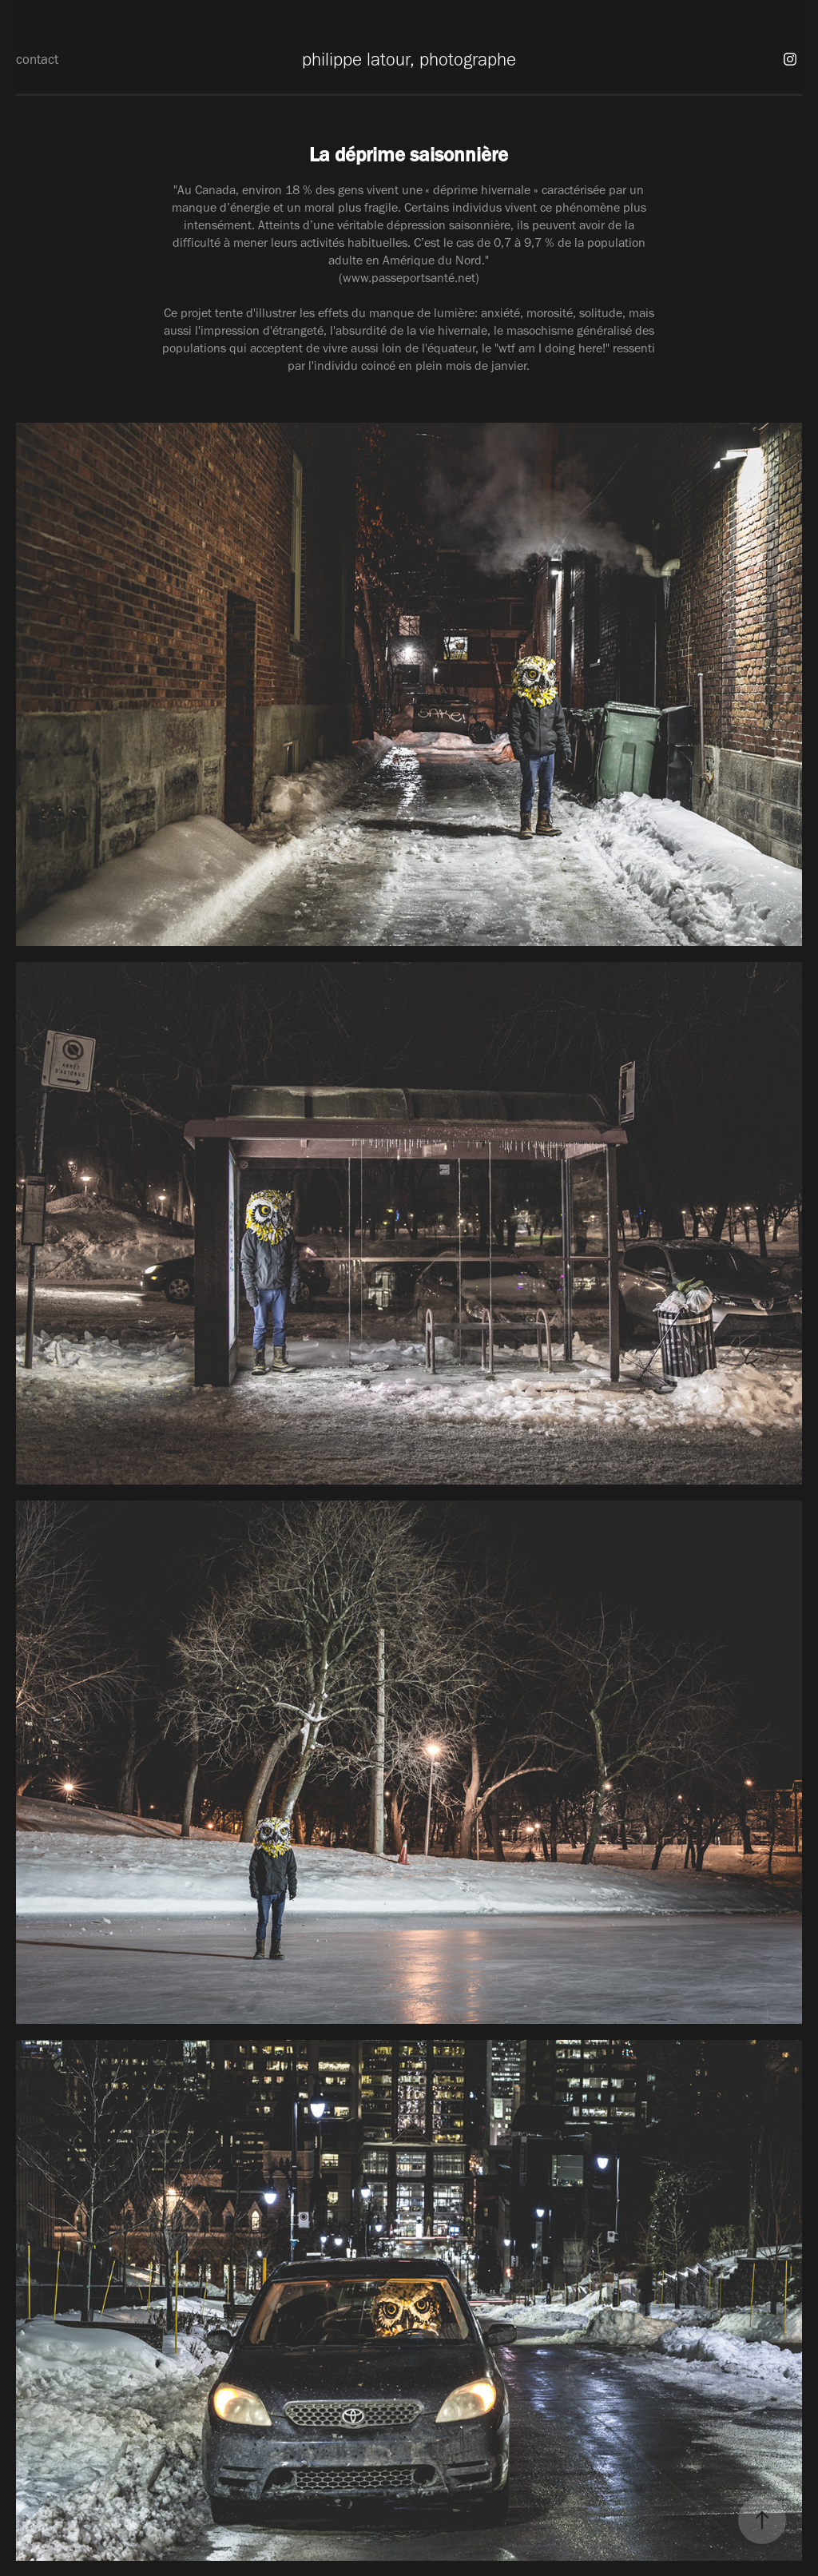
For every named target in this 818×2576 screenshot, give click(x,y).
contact (37, 59)
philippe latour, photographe (409, 59)
